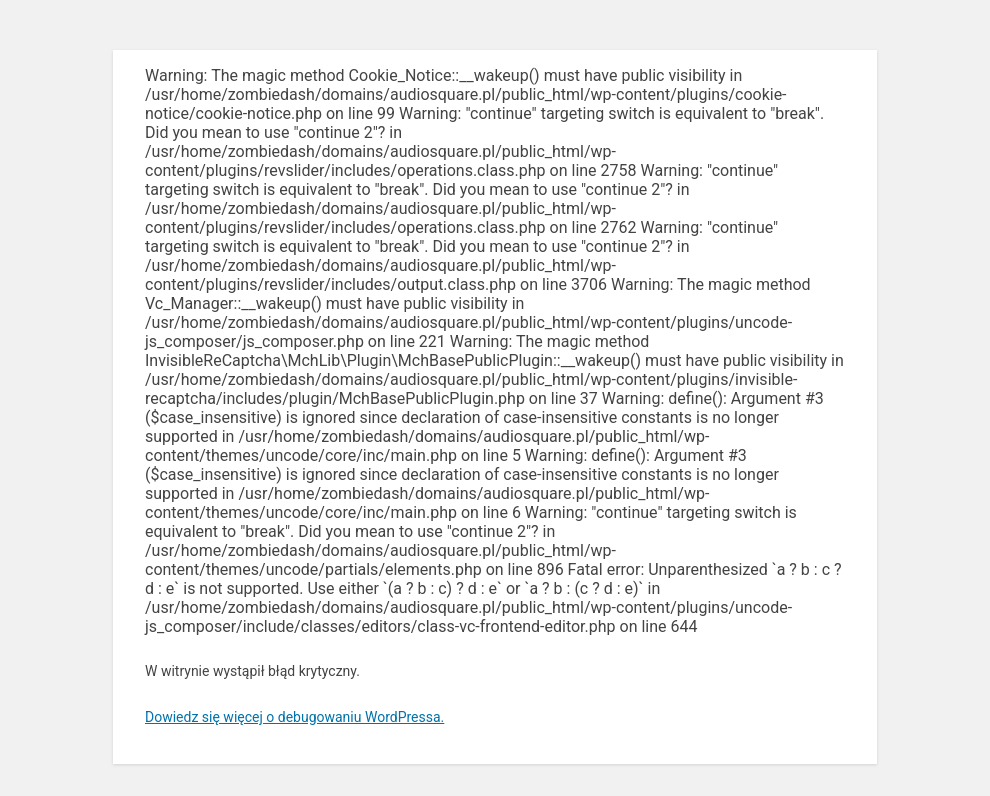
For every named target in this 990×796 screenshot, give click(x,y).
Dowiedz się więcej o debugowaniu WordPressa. (294, 717)
